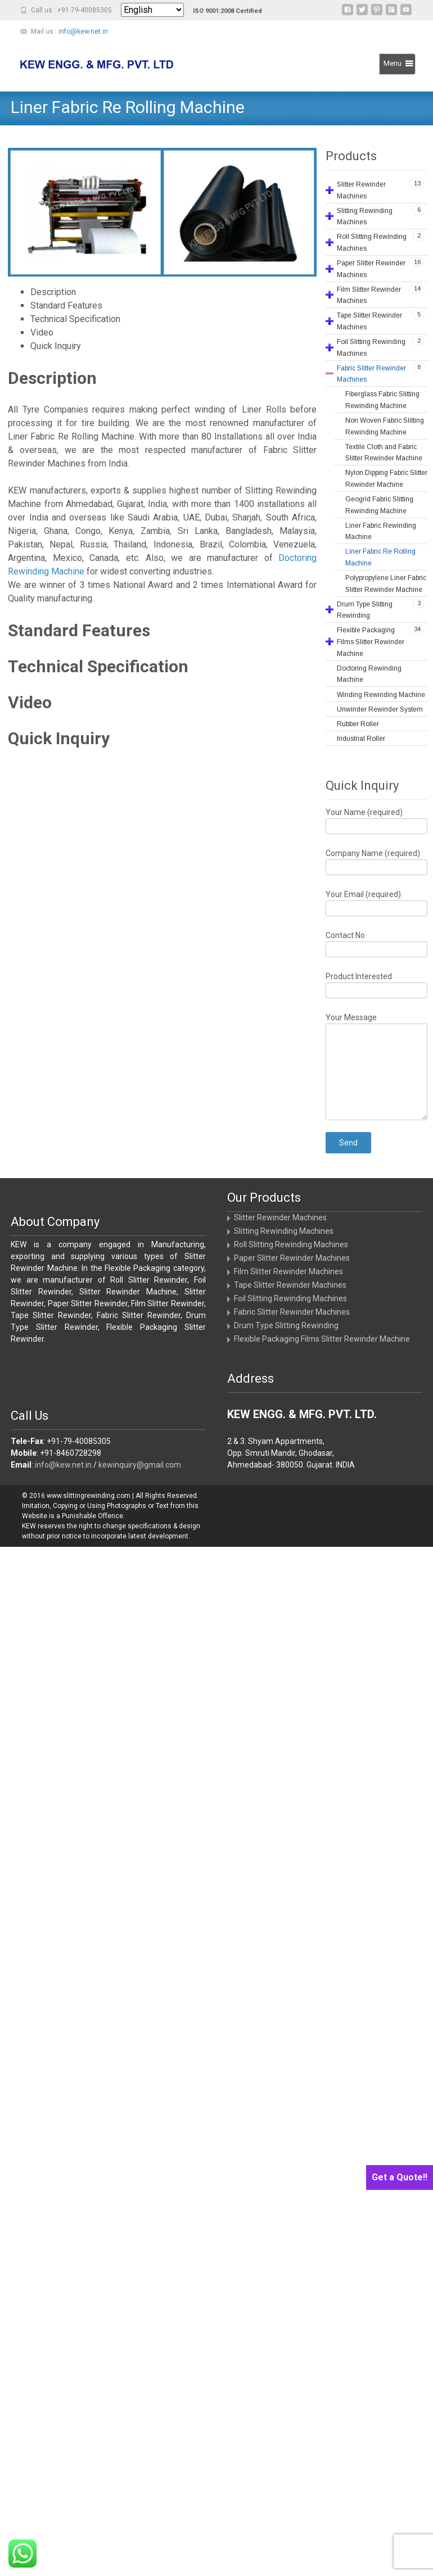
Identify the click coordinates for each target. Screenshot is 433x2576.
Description (52, 378)
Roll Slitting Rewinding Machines (291, 1244)
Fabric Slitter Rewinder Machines (292, 1311)
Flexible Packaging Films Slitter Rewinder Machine (322, 1338)
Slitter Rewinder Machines (280, 1217)
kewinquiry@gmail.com (139, 1464)
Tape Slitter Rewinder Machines (290, 1284)
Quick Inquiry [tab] (55, 346)
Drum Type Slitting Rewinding (286, 1325)
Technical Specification (98, 666)
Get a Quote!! (399, 2177)
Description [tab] (53, 292)
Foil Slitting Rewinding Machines (290, 1298)
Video (30, 702)
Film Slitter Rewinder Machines (288, 1271)
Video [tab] (41, 332)
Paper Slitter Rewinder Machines (292, 1257)
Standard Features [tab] (66, 305)
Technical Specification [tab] (75, 319)
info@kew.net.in (83, 31)
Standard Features (79, 630)
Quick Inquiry (59, 738)
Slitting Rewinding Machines (283, 1230)
